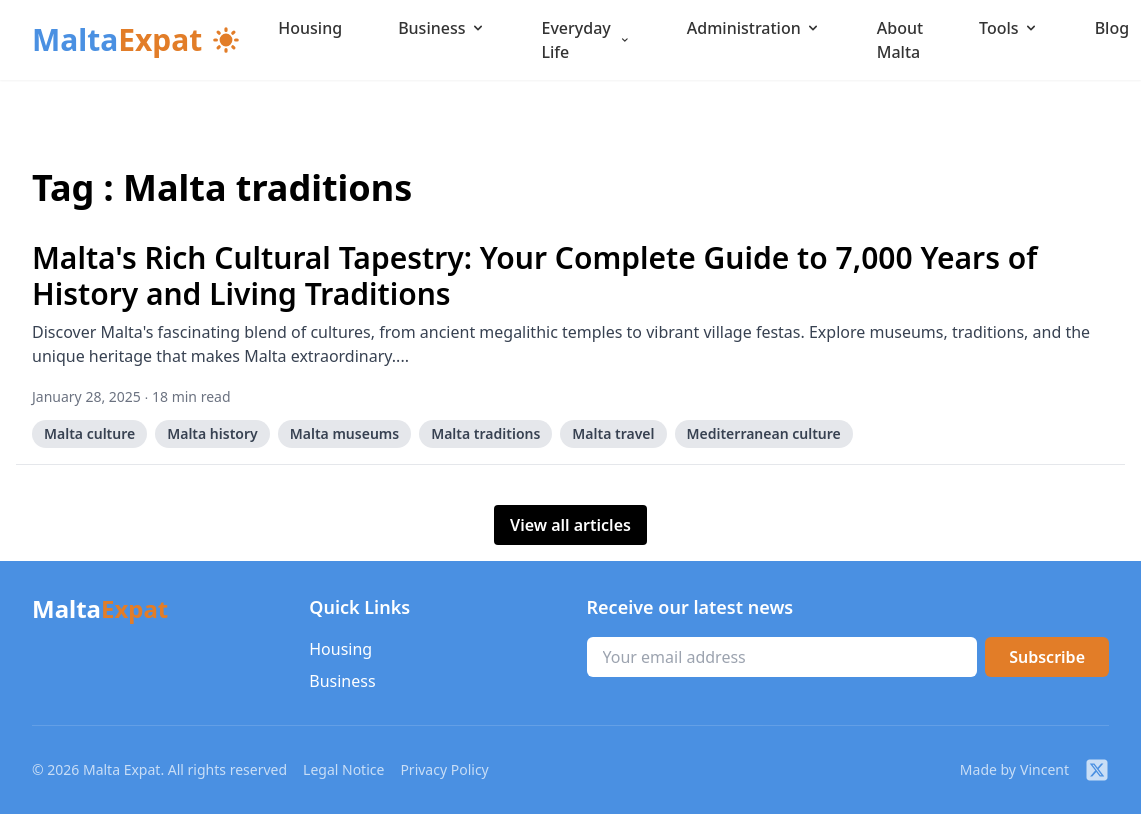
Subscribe (1047, 657)
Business (441, 28)
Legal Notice (343, 769)
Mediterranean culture (764, 433)
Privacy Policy (444, 769)
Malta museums (344, 433)
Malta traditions (485, 433)
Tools (1009, 28)
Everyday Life (586, 40)
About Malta (900, 40)
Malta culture (89, 433)
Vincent (1044, 769)
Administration (754, 28)
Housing (310, 28)
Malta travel (613, 433)
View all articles (570, 525)
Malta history (212, 433)
